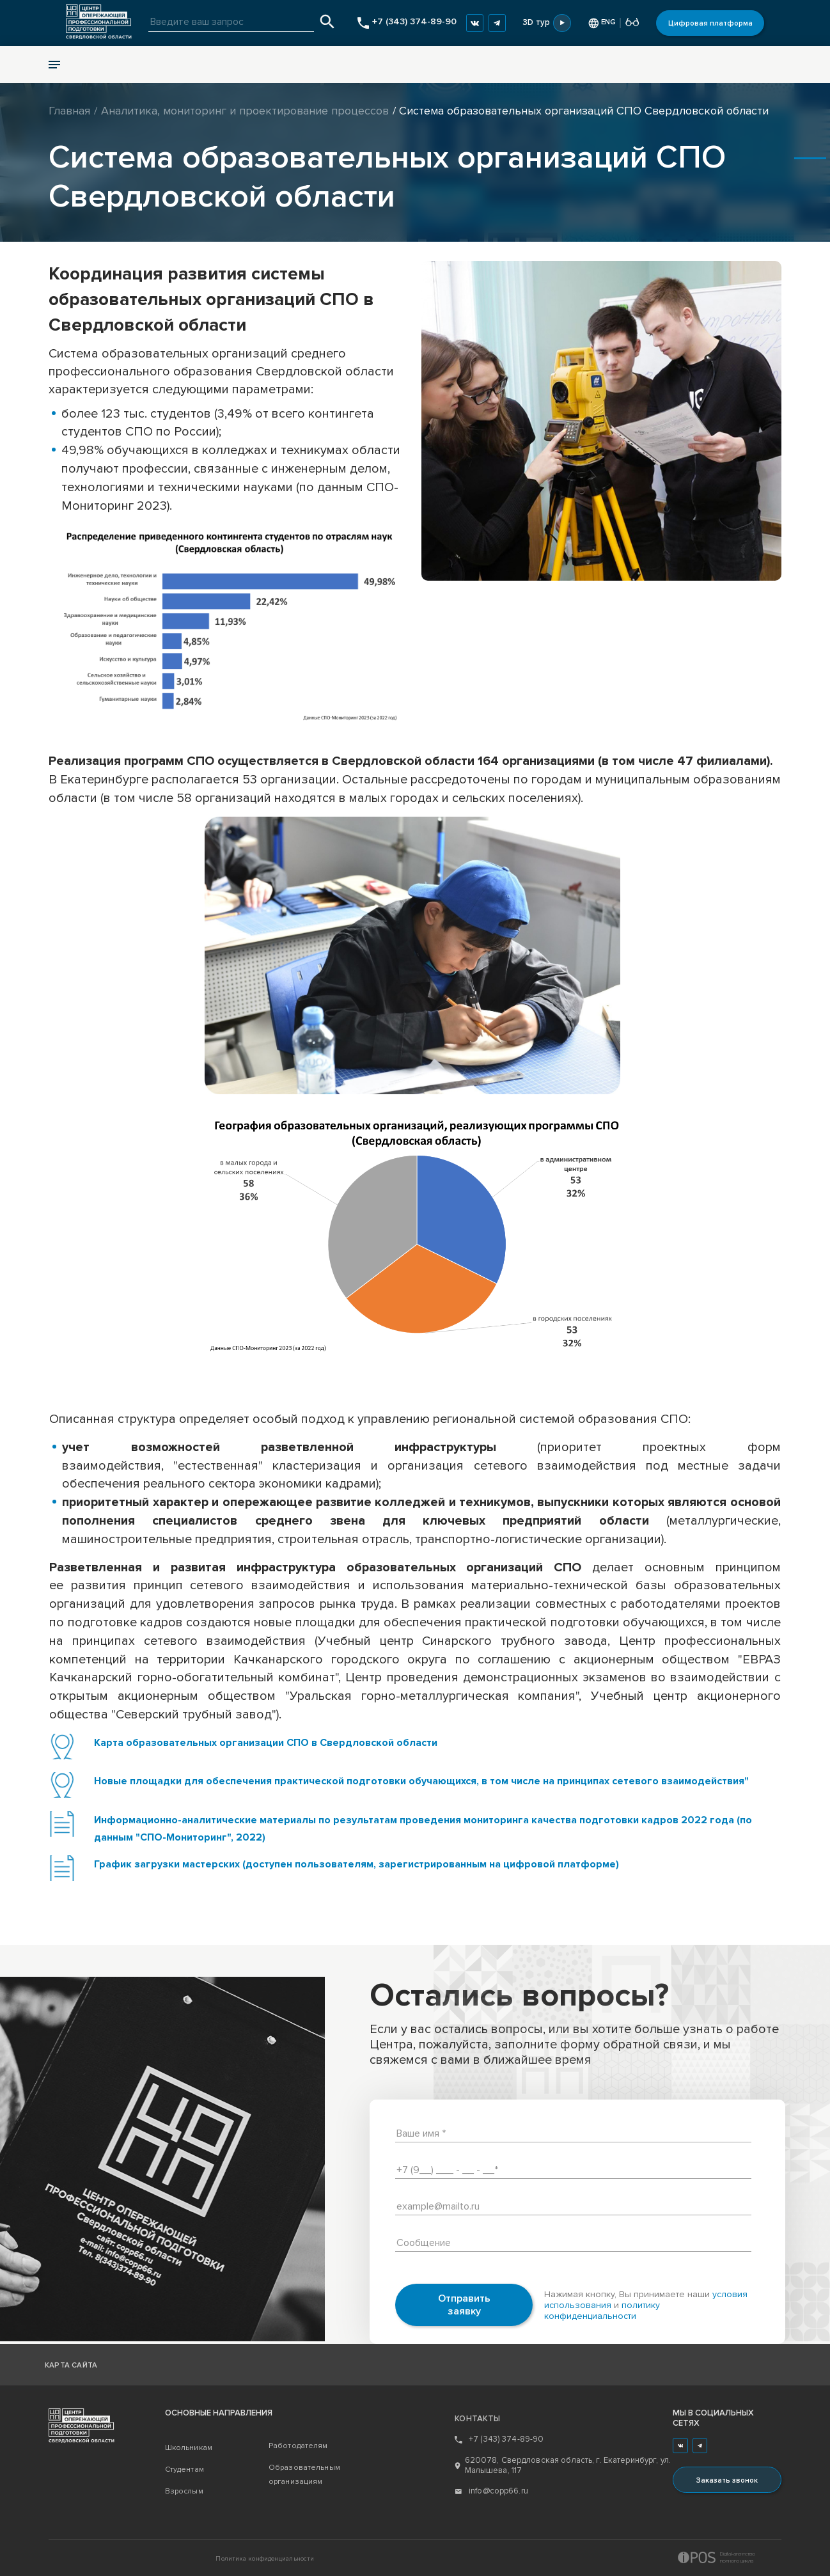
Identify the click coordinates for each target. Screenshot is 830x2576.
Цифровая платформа (710, 23)
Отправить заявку (464, 2305)
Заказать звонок (727, 2480)
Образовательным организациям (304, 2474)
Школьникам (188, 2448)
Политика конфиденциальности (264, 2559)
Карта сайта (71, 2364)
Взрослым (184, 2491)
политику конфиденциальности (602, 2310)
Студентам (184, 2469)
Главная (69, 111)
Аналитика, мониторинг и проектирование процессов (245, 111)
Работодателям (298, 2446)
